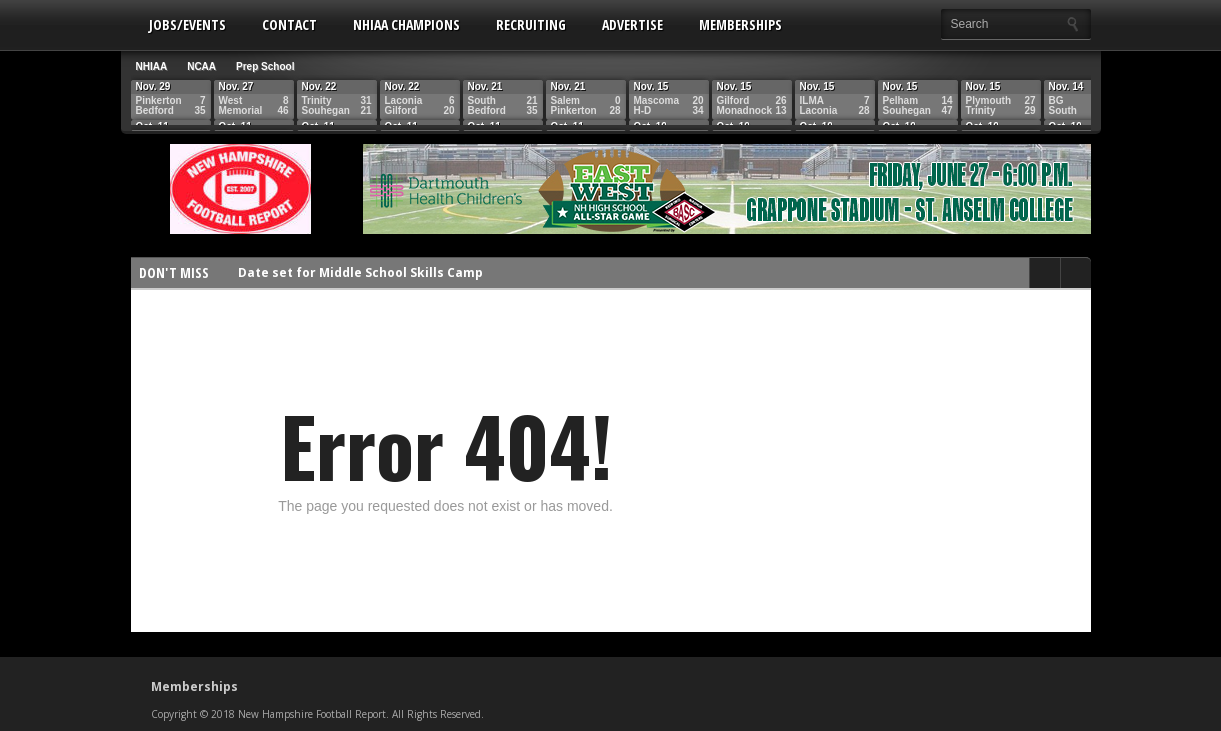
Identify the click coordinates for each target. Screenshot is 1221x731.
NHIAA (152, 66)
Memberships (740, 24)
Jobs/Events (187, 24)
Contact (289, 24)
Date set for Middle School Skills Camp (360, 272)
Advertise (632, 24)
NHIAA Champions (406, 24)
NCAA (201, 66)
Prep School (265, 66)
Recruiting (531, 24)
